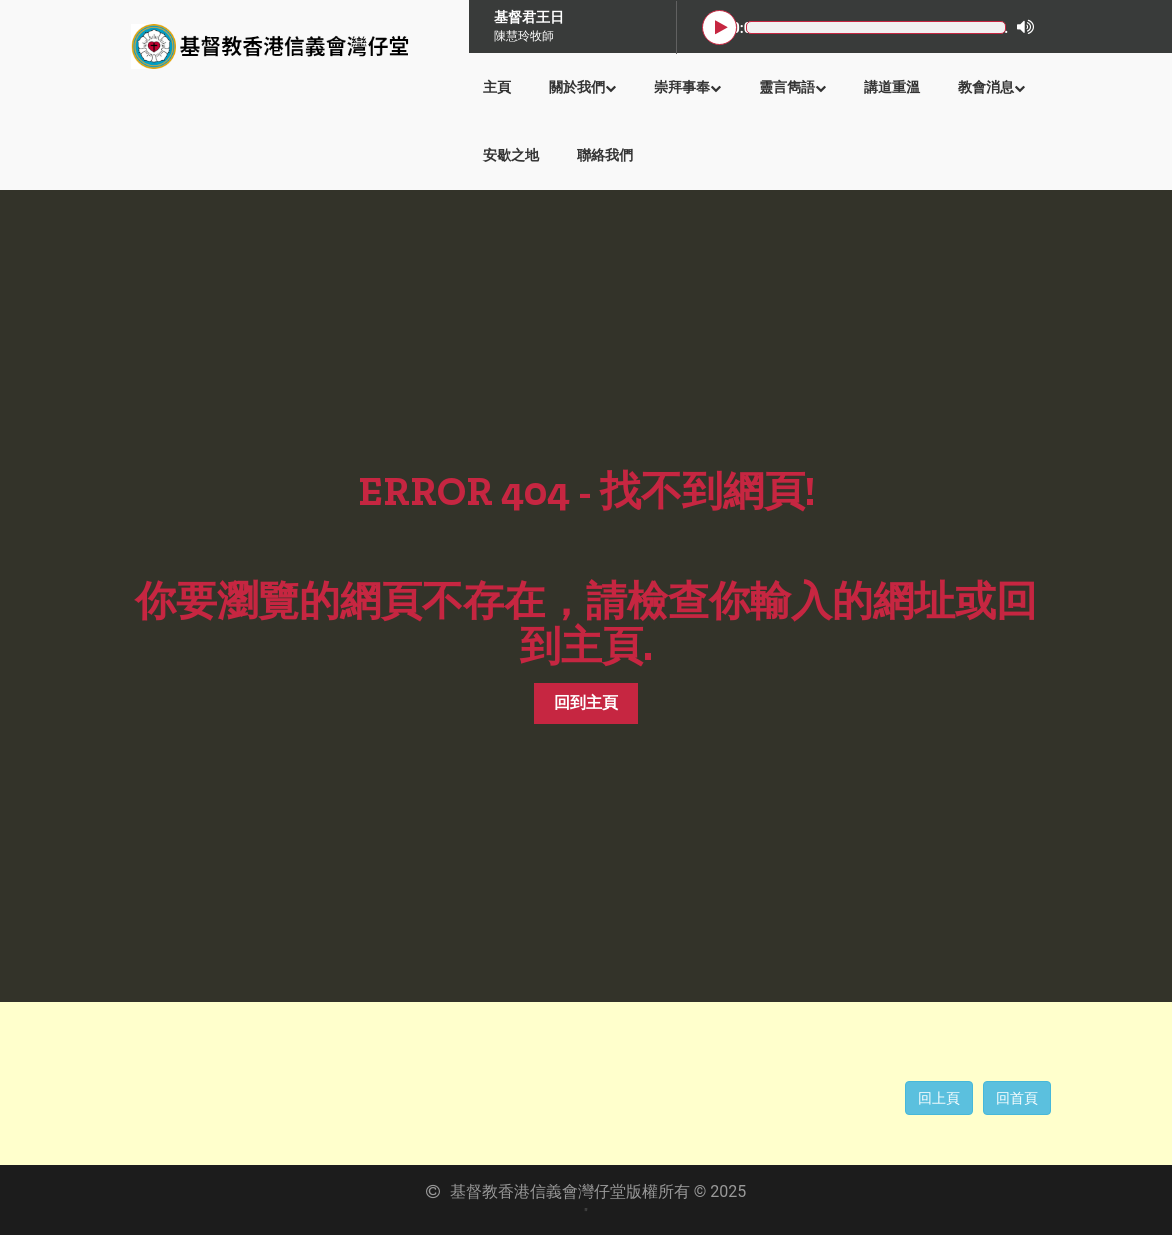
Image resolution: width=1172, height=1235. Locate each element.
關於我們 (582, 87)
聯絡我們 (605, 155)
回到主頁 (586, 702)
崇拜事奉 (687, 87)
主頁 (497, 87)
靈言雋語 (792, 87)
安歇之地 (511, 155)
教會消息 (991, 87)
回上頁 (939, 1098)
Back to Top (1132, 1195)
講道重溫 (892, 87)
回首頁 (1017, 1098)
